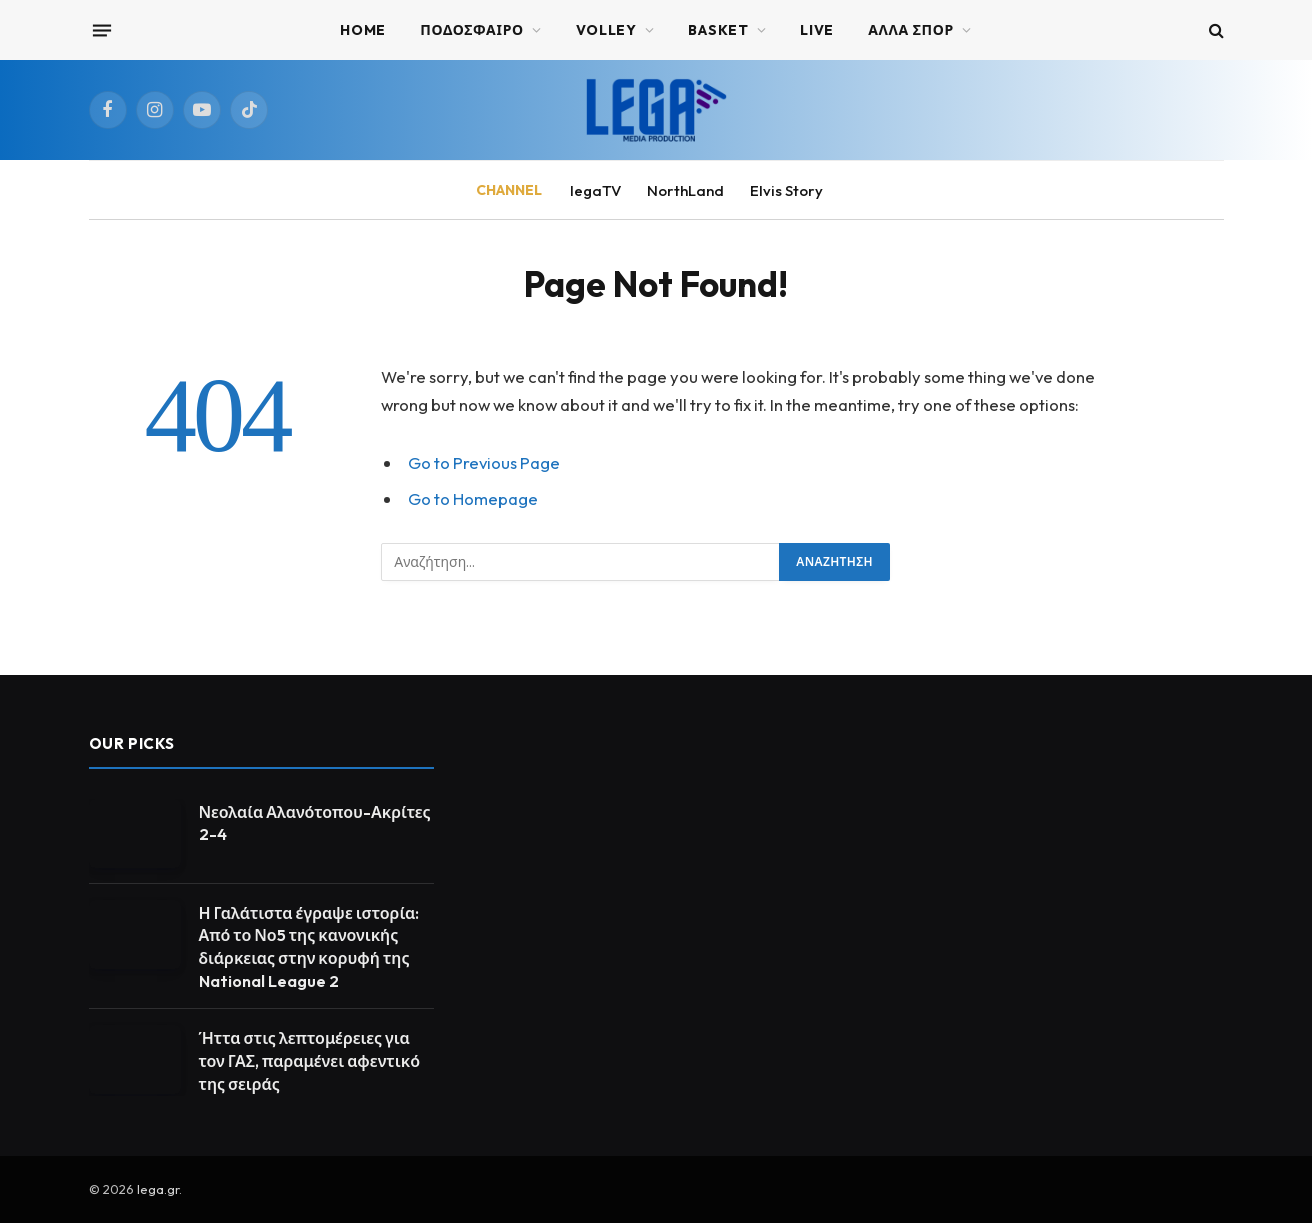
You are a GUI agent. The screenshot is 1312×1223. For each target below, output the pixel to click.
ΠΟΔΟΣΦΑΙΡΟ (472, 30)
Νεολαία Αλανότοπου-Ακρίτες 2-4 (315, 823)
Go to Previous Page (484, 462)
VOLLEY (606, 30)
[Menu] (101, 30)
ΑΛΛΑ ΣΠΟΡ (911, 30)
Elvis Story (786, 190)
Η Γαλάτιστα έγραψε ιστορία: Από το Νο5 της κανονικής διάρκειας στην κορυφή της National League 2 (309, 947)
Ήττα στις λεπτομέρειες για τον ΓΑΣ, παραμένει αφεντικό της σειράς (310, 1061)
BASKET (718, 30)
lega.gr (158, 1189)
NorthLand (685, 190)
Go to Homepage (473, 498)
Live (817, 30)
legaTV (595, 190)
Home (363, 30)
